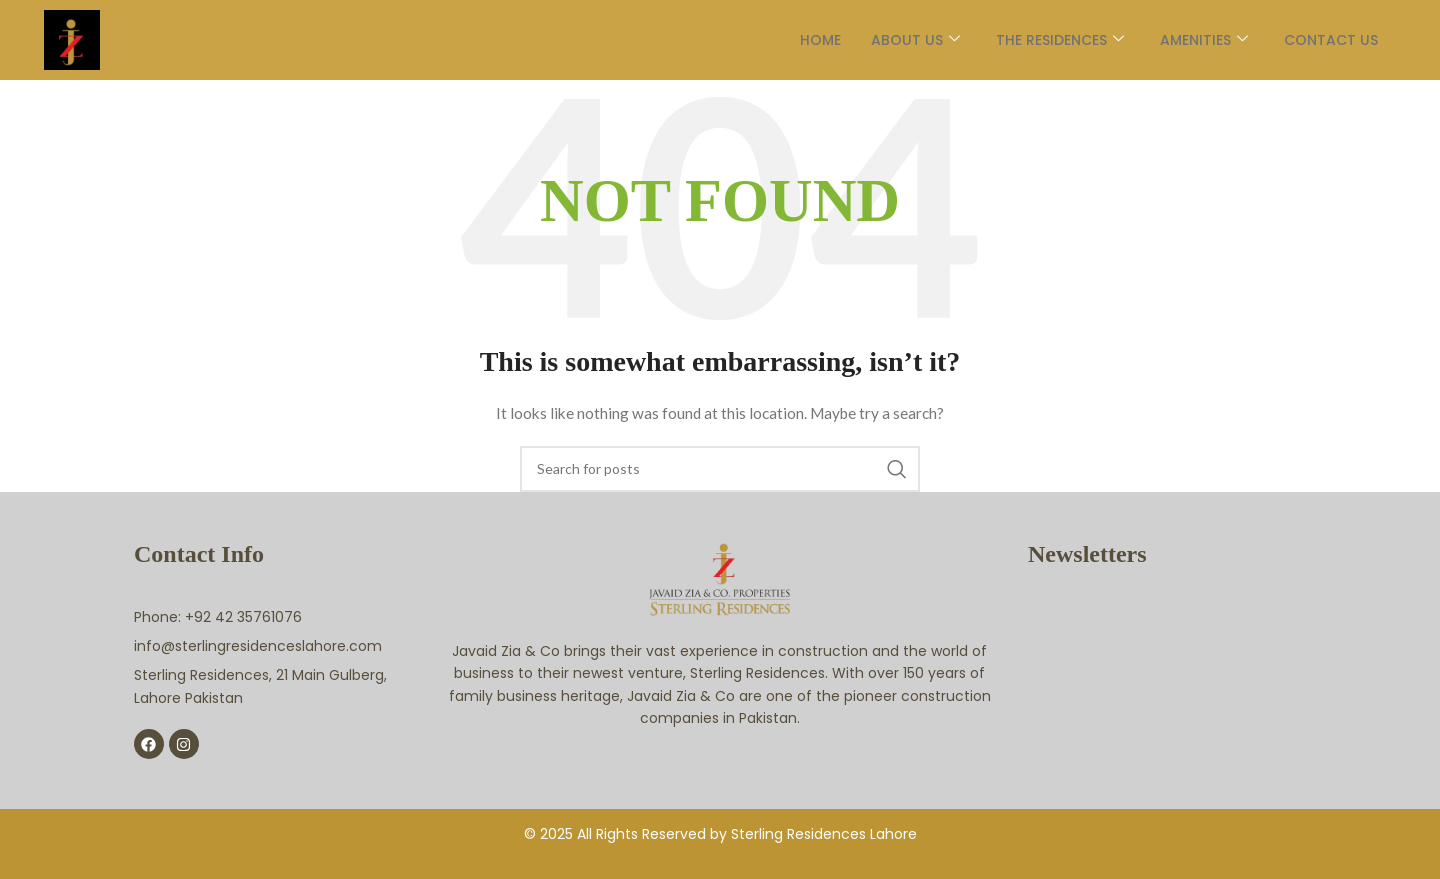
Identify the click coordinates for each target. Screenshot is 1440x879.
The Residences (1047, 40)
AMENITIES (1191, 40)
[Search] (720, 469)
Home (807, 40)
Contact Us (1318, 40)
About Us (902, 40)
